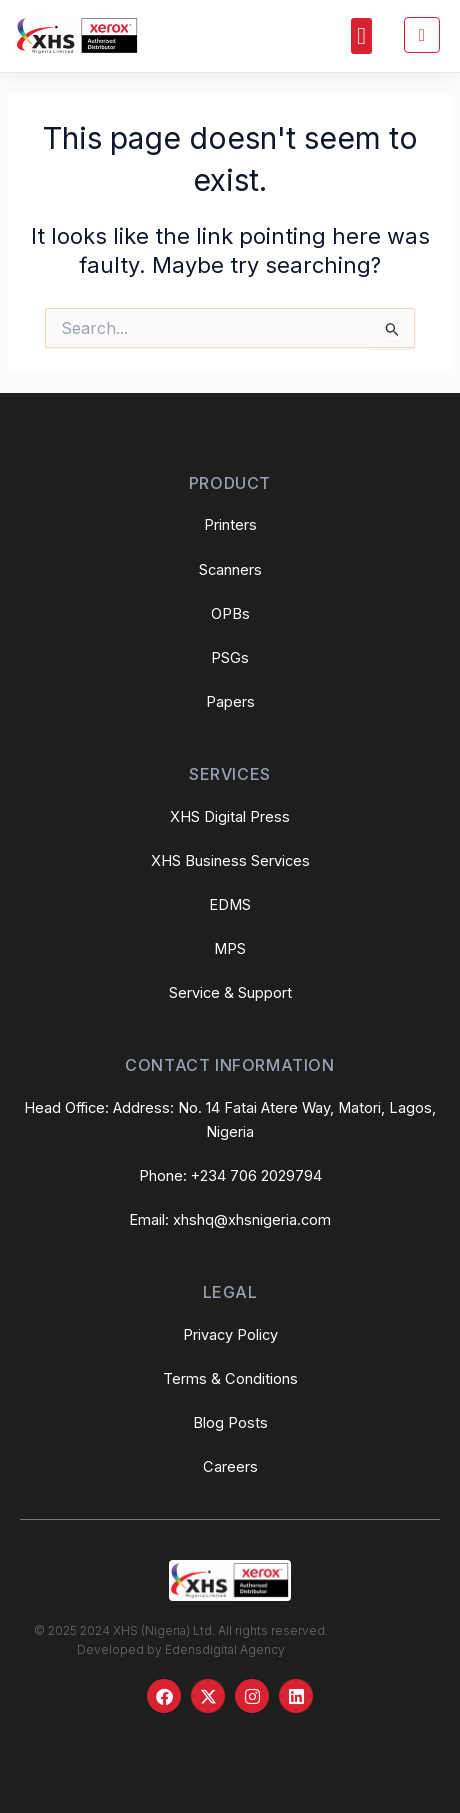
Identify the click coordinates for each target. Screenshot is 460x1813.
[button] (361, 36)
